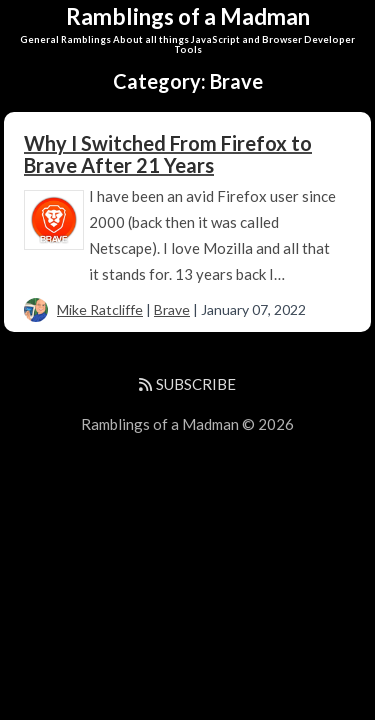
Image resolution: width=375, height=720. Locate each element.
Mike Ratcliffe (100, 309)
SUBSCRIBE (187, 384)
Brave (172, 309)
